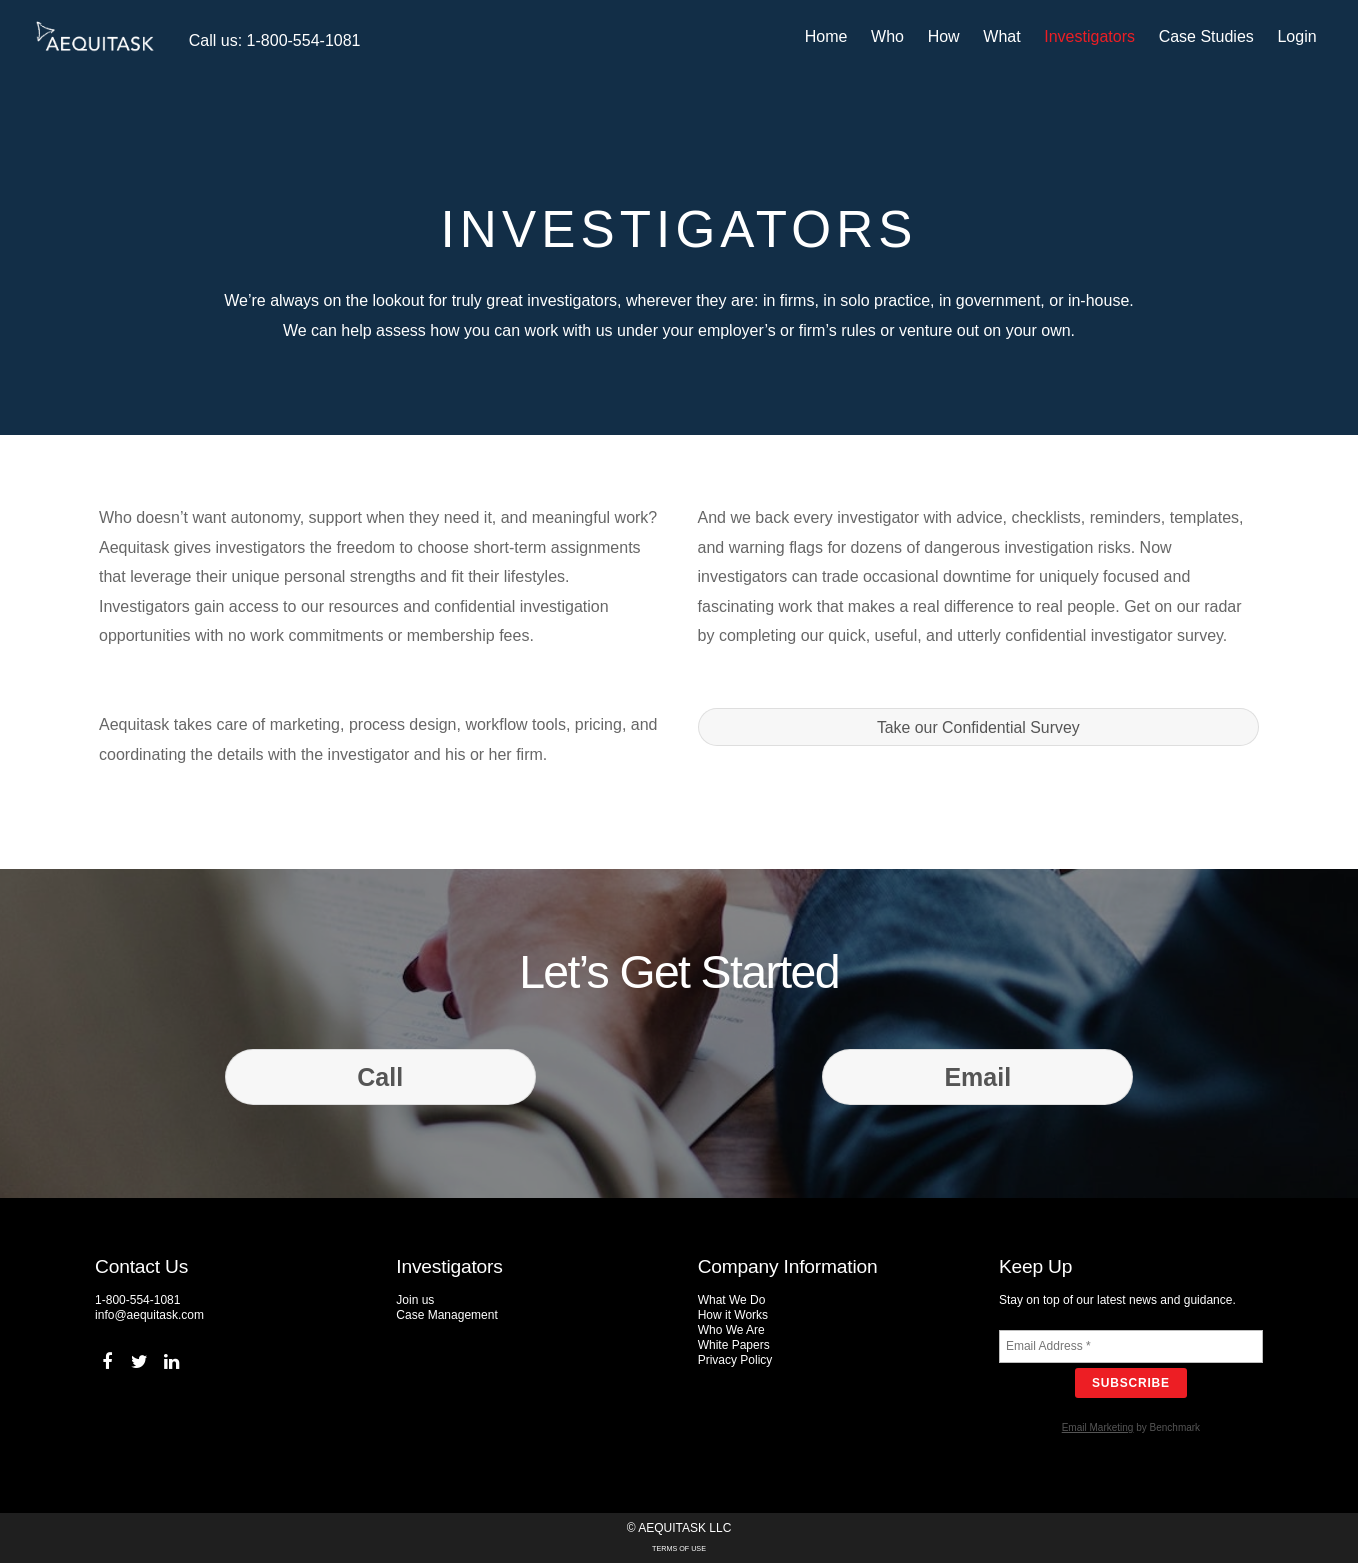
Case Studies (1209, 36)
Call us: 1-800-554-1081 (271, 40)
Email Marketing (1098, 1432)
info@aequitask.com (149, 1320)
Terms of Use (679, 1553)
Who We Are (731, 1335)
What (1005, 36)
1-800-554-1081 (137, 1305)
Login (1300, 36)
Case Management (446, 1320)
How (947, 36)
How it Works (733, 1320)
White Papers (734, 1350)
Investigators (1093, 36)
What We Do (732, 1305)
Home (830, 36)
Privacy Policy (735, 1365)
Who (891, 36)
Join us (415, 1305)
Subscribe (1131, 1388)
